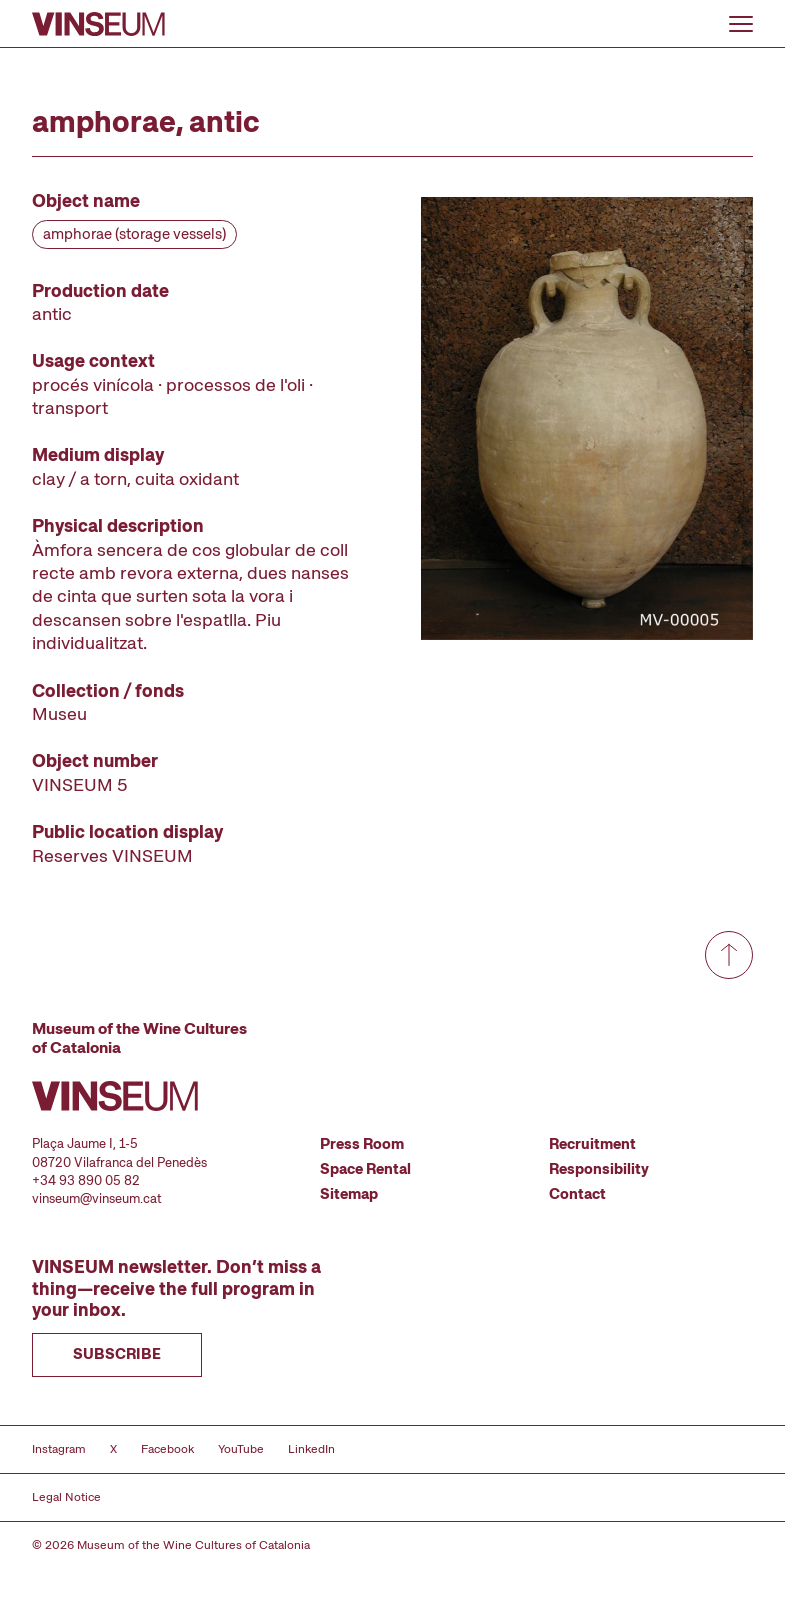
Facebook (167, 1449)
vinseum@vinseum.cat (97, 1198)
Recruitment (592, 1144)
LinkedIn (311, 1449)
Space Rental (365, 1169)
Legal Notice (66, 1497)
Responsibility (599, 1169)
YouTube (241, 1449)
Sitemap (349, 1194)
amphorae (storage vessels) (134, 234)
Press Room (362, 1144)
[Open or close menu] (741, 24)
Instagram (59, 1449)
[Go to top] (729, 955)
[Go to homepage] (98, 24)
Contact (577, 1194)
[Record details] (198, 528)
